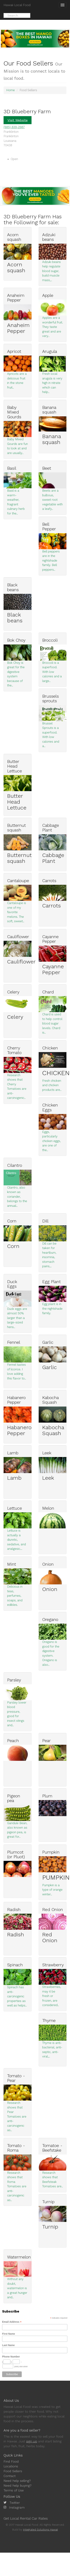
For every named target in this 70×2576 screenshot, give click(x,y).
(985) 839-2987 (14, 127)
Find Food (11, 2461)
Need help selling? (17, 2481)
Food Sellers (13, 2471)
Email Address (12, 2322)
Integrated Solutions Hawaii (40, 2529)
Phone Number (11, 2356)
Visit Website (17, 120)
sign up (31, 2441)
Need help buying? (18, 2485)
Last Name (8, 2345)
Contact (10, 2476)
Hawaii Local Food (17, 5)
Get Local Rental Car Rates (26, 2518)
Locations (11, 2466)
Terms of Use (14, 2490)
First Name (8, 2333)
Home (10, 90)
